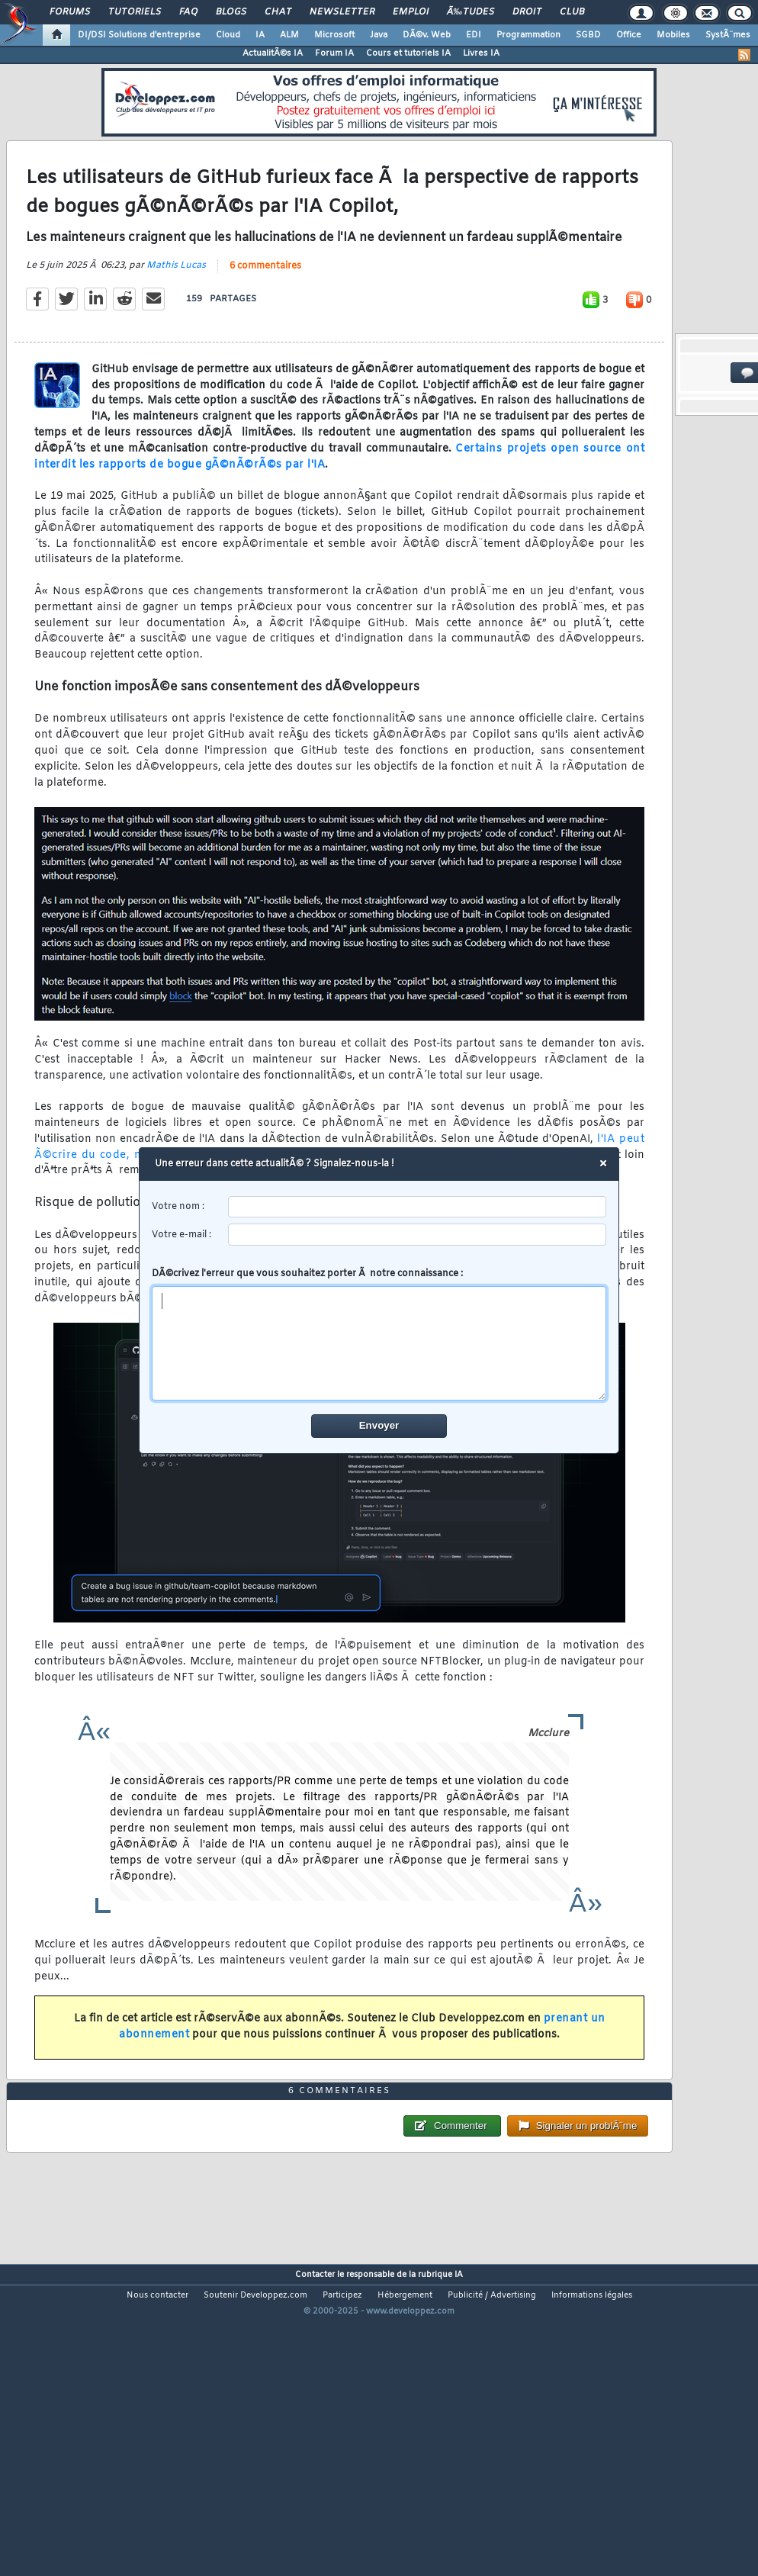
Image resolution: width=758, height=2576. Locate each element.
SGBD (588, 35)
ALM (289, 35)
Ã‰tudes (470, 12)
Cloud (228, 35)
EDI (473, 35)
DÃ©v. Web (427, 35)
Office (628, 35)
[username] (417, 1207)
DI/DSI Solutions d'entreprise (139, 35)
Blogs (231, 12)
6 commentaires (265, 307)
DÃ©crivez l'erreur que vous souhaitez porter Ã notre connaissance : (379, 1334)
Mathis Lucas (176, 307)
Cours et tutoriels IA (408, 53)
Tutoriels (134, 12)
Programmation (528, 35)
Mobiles (673, 35)
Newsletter (342, 12)
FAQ (188, 12)
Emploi (410, 12)
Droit (527, 12)
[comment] (379, 1343)
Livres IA (481, 53)
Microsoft (334, 35)
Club (572, 12)
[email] (417, 1235)
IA (260, 35)
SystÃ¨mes (727, 35)
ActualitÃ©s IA (272, 53)
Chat (278, 12)
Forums (70, 12)
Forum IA (334, 53)
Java (378, 35)
